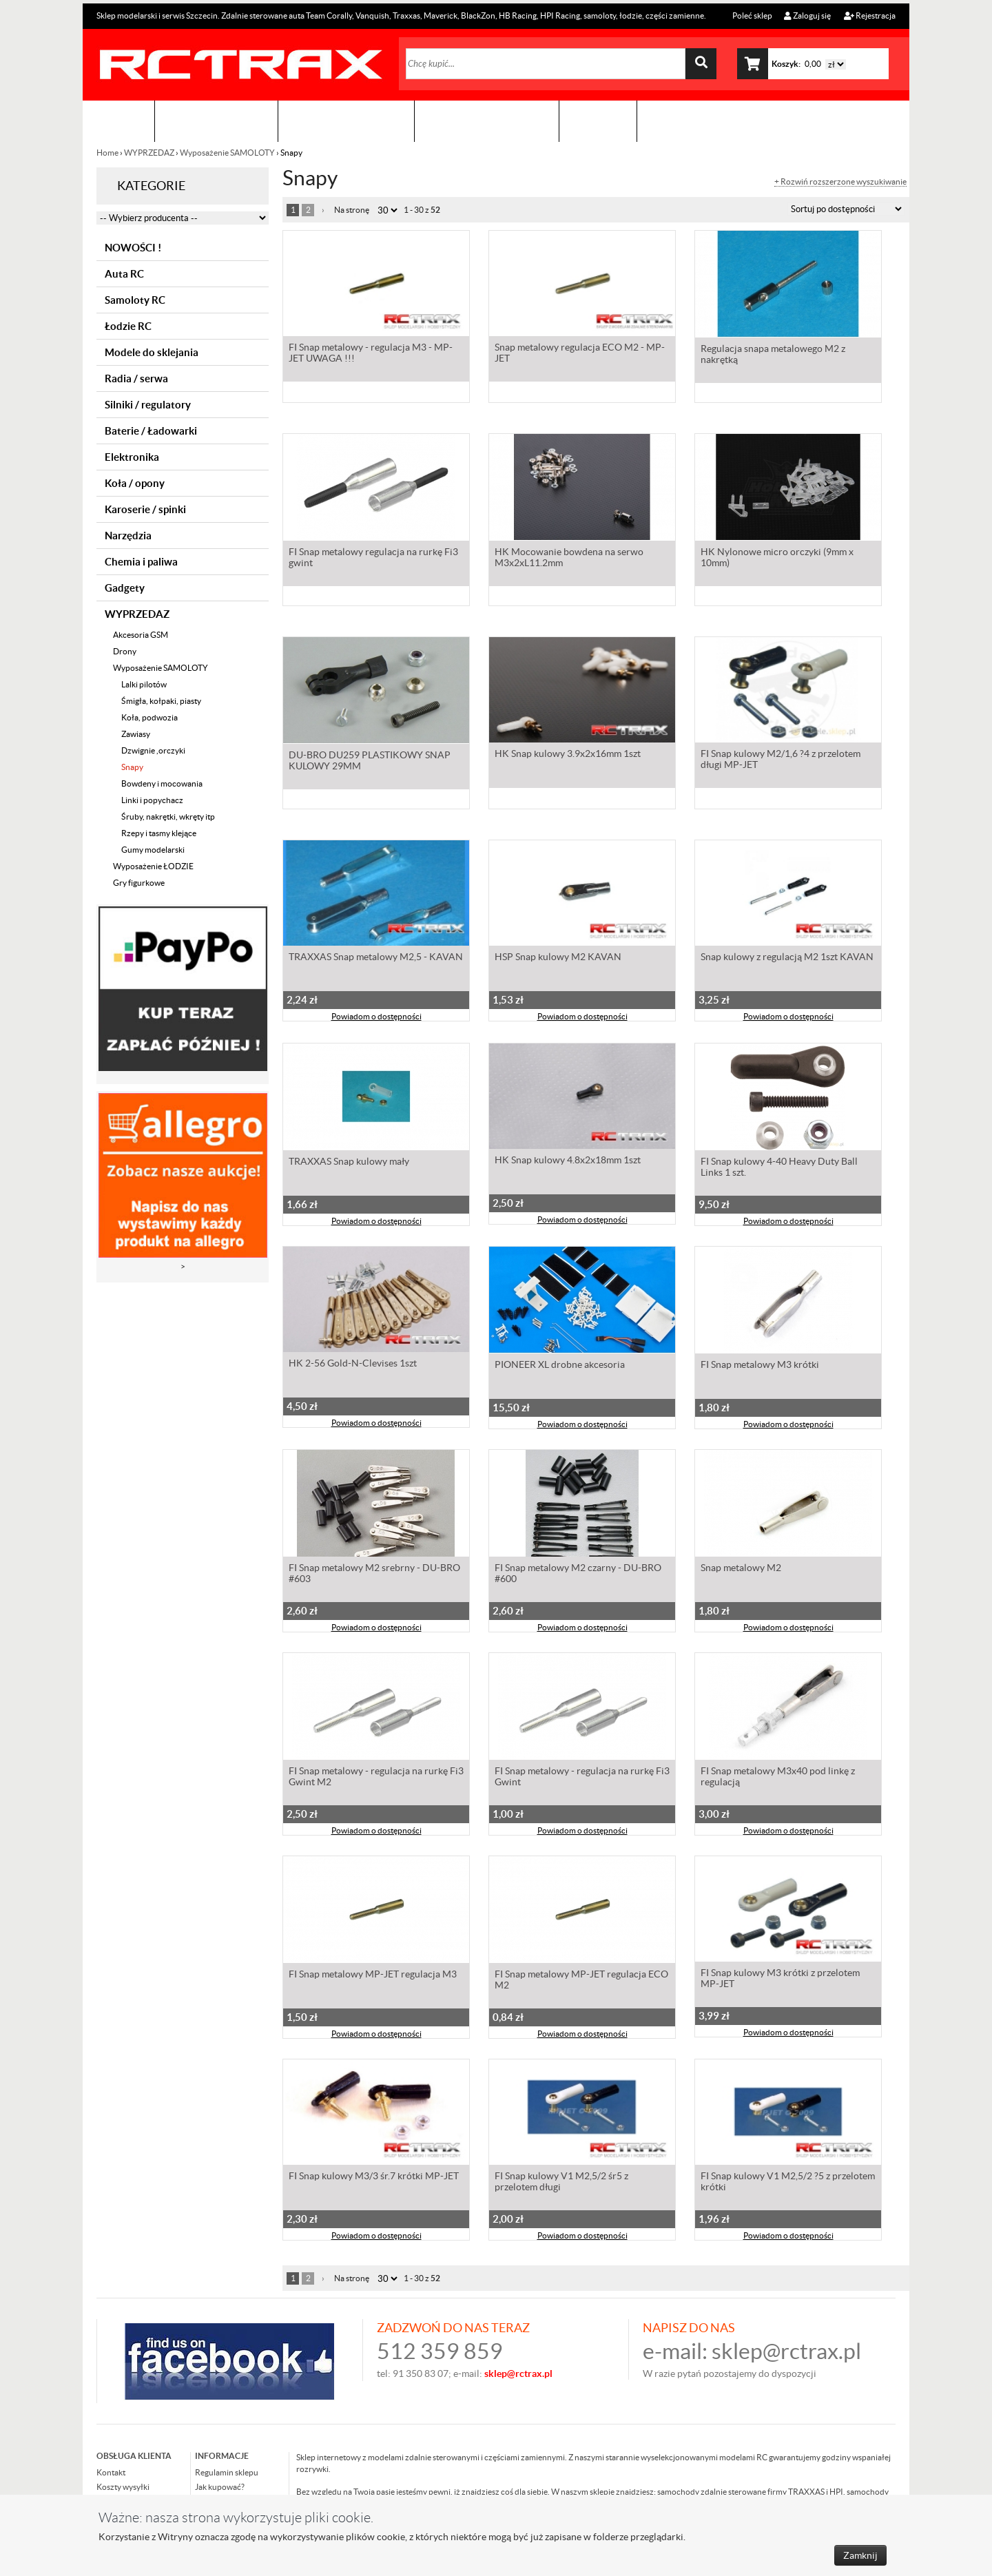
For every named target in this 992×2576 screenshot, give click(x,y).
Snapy (132, 766)
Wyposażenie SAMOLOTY (227, 152)
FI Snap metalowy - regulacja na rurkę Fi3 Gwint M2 (376, 1778)
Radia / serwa (136, 378)
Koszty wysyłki (122, 2486)
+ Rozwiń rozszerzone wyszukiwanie (840, 182)
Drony (124, 651)
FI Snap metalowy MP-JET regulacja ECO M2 (581, 1981)
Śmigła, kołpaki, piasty (161, 700)
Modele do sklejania (151, 352)
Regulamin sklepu (226, 2472)
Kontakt (598, 120)
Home (108, 152)
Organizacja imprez (346, 120)
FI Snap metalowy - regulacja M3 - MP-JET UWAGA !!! (371, 355)
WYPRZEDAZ (149, 152)
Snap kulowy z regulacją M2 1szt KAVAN (787, 959)
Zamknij (860, 2555)
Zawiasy (135, 733)
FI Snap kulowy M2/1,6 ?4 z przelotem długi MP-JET (780, 762)
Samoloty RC (135, 300)
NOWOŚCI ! (133, 247)
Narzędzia (128, 535)
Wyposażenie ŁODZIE (153, 866)
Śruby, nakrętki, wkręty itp (168, 816)
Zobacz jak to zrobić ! (486, 120)
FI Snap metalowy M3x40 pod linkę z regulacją (778, 1778)
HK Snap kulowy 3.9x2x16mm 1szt (568, 756)
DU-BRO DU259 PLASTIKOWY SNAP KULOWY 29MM (370, 762)
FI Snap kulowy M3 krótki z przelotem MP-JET (780, 1981)
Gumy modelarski (153, 849)
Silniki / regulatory (148, 405)
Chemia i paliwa (141, 562)
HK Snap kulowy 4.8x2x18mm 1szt (568, 1162)
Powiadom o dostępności (376, 1019)
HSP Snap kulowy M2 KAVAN (558, 959)
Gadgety (125, 588)
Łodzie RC (128, 326)
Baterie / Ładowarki (151, 431)
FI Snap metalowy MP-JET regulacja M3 (373, 1975)
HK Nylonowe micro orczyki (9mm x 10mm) (777, 559)
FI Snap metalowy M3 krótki (760, 1365)
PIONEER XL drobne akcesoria (560, 1365)
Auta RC (124, 274)
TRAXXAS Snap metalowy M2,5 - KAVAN (376, 959)
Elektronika (132, 457)
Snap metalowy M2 (741, 1569)
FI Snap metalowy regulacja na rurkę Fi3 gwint (373, 559)
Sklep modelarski (216, 120)
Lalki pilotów (144, 684)
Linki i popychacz (152, 800)
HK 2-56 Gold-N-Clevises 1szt (353, 1365)
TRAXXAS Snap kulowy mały (349, 1162)
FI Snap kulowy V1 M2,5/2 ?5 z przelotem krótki (788, 2184)
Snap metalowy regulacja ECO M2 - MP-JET (580, 355)
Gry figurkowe (139, 882)
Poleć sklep (751, 15)
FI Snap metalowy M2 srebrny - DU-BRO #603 (374, 1575)
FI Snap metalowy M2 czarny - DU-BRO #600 (578, 1575)
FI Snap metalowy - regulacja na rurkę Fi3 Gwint (582, 1778)
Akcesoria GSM (140, 634)
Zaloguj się (807, 15)
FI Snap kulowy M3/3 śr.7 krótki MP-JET (374, 2178)
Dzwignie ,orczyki (153, 750)
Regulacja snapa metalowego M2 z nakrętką (773, 355)
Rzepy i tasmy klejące (158, 833)
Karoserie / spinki (145, 509)
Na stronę (351, 209)
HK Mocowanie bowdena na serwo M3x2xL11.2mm (569, 559)
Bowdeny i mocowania (162, 783)
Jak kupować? (220, 2486)
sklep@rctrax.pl (786, 2351)
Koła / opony (135, 483)
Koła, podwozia (149, 717)
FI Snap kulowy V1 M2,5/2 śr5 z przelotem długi (561, 2184)
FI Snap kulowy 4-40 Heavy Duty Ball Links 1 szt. (779, 1168)
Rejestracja (870, 15)
